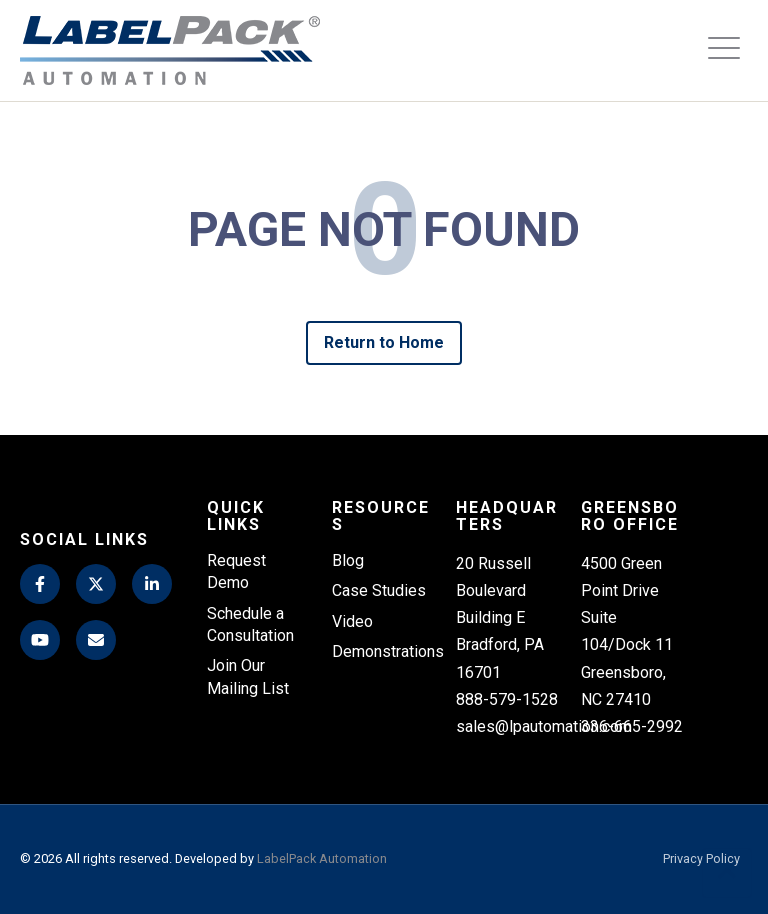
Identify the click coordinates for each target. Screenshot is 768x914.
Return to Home (384, 342)
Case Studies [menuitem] (379, 590)
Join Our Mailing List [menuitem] (248, 677)
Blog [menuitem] (348, 560)
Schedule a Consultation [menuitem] (250, 624)
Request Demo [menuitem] (236, 571)
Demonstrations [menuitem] (384, 651)
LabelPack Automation (322, 858)
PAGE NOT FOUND (384, 230)
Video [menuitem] (352, 621)
